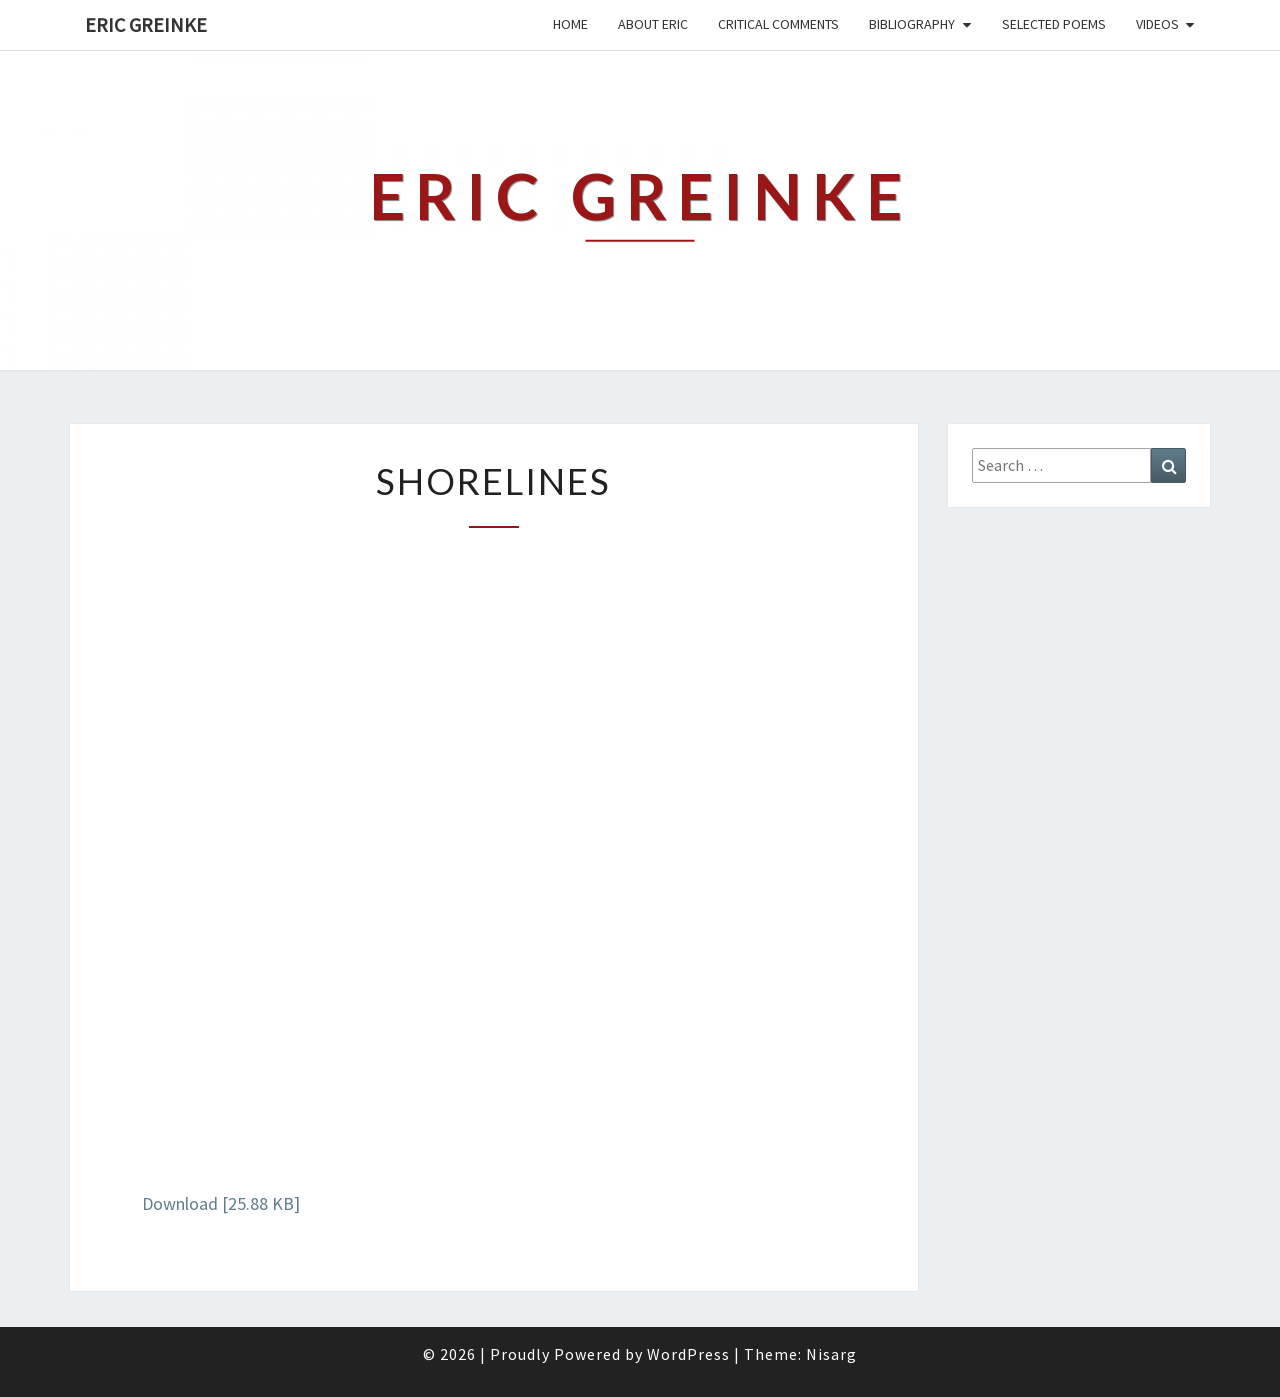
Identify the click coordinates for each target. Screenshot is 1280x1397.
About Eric (653, 24)
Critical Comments (778, 24)
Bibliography (912, 24)
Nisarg (831, 1354)
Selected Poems (1054, 24)
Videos (1157, 24)
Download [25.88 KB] (221, 1203)
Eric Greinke (146, 24)
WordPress (688, 1354)
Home (570, 24)
